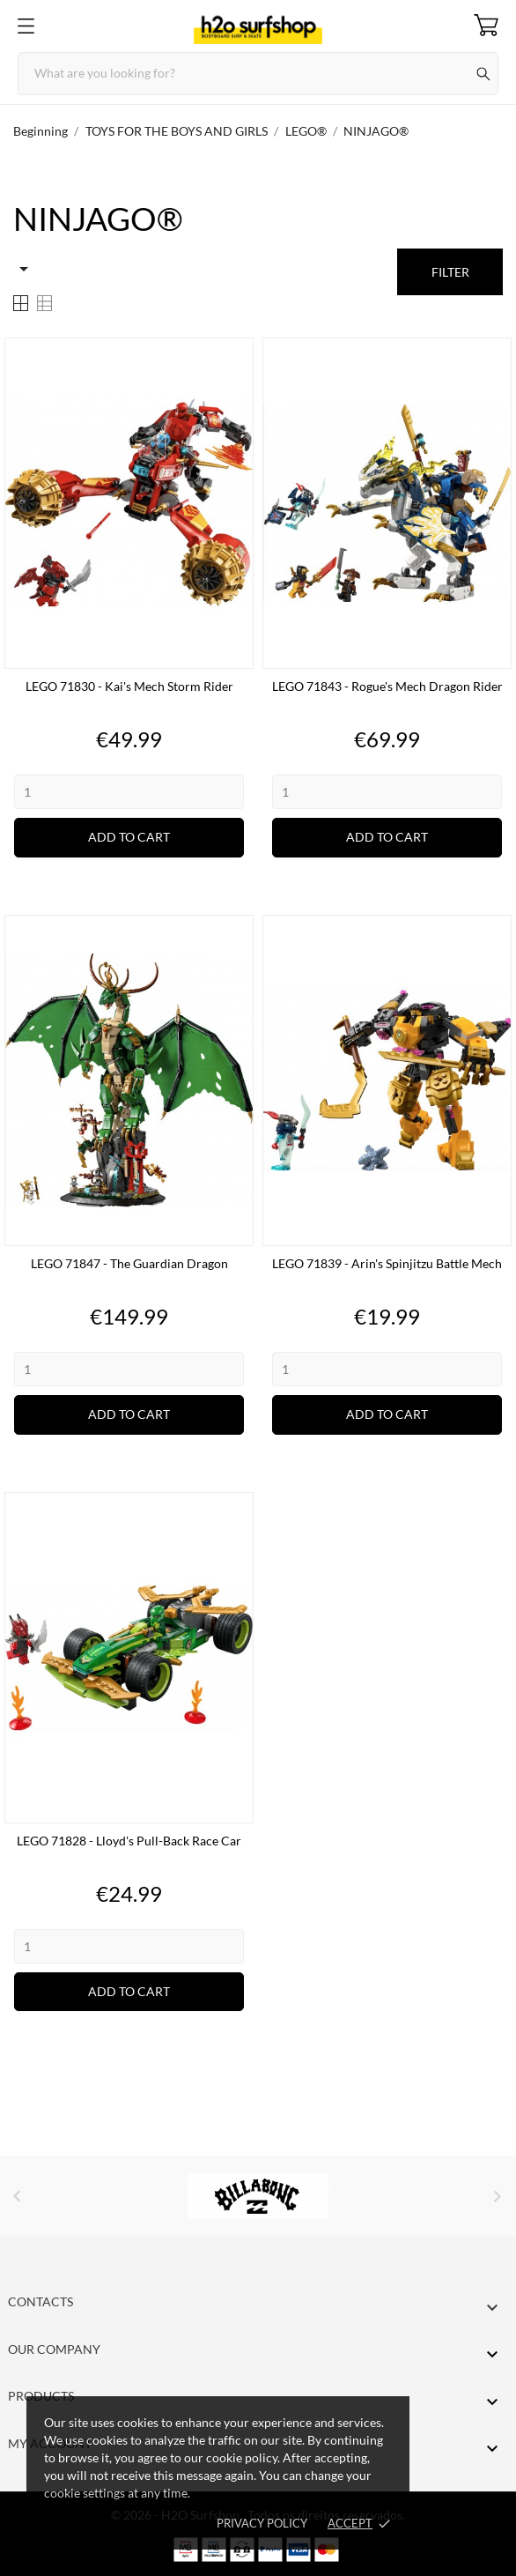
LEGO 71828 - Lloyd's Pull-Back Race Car (129, 1840)
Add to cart (129, 836)
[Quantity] (129, 792)
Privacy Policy (262, 2523)
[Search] (258, 73)
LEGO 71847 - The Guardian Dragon (129, 1263)
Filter (450, 271)
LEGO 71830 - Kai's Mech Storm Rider (129, 686)
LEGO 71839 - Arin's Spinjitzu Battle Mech (387, 1263)
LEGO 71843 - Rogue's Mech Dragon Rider (387, 686)
